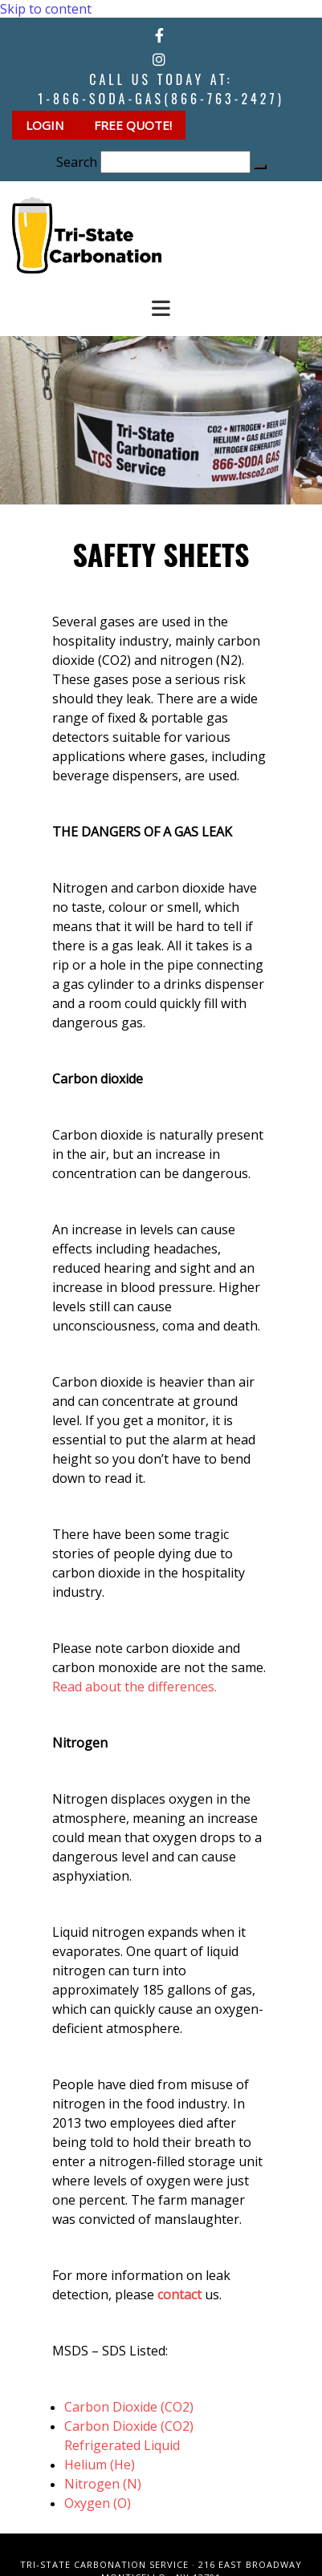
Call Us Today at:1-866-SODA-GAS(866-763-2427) (161, 89)
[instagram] (159, 59)
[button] (46, 125)
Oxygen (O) (97, 2503)
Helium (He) (99, 2464)
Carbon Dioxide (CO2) (129, 2407)
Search (76, 162)
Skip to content (46, 9)
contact (179, 2294)
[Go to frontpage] (86, 268)
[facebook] (159, 35)
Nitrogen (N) (102, 2484)
